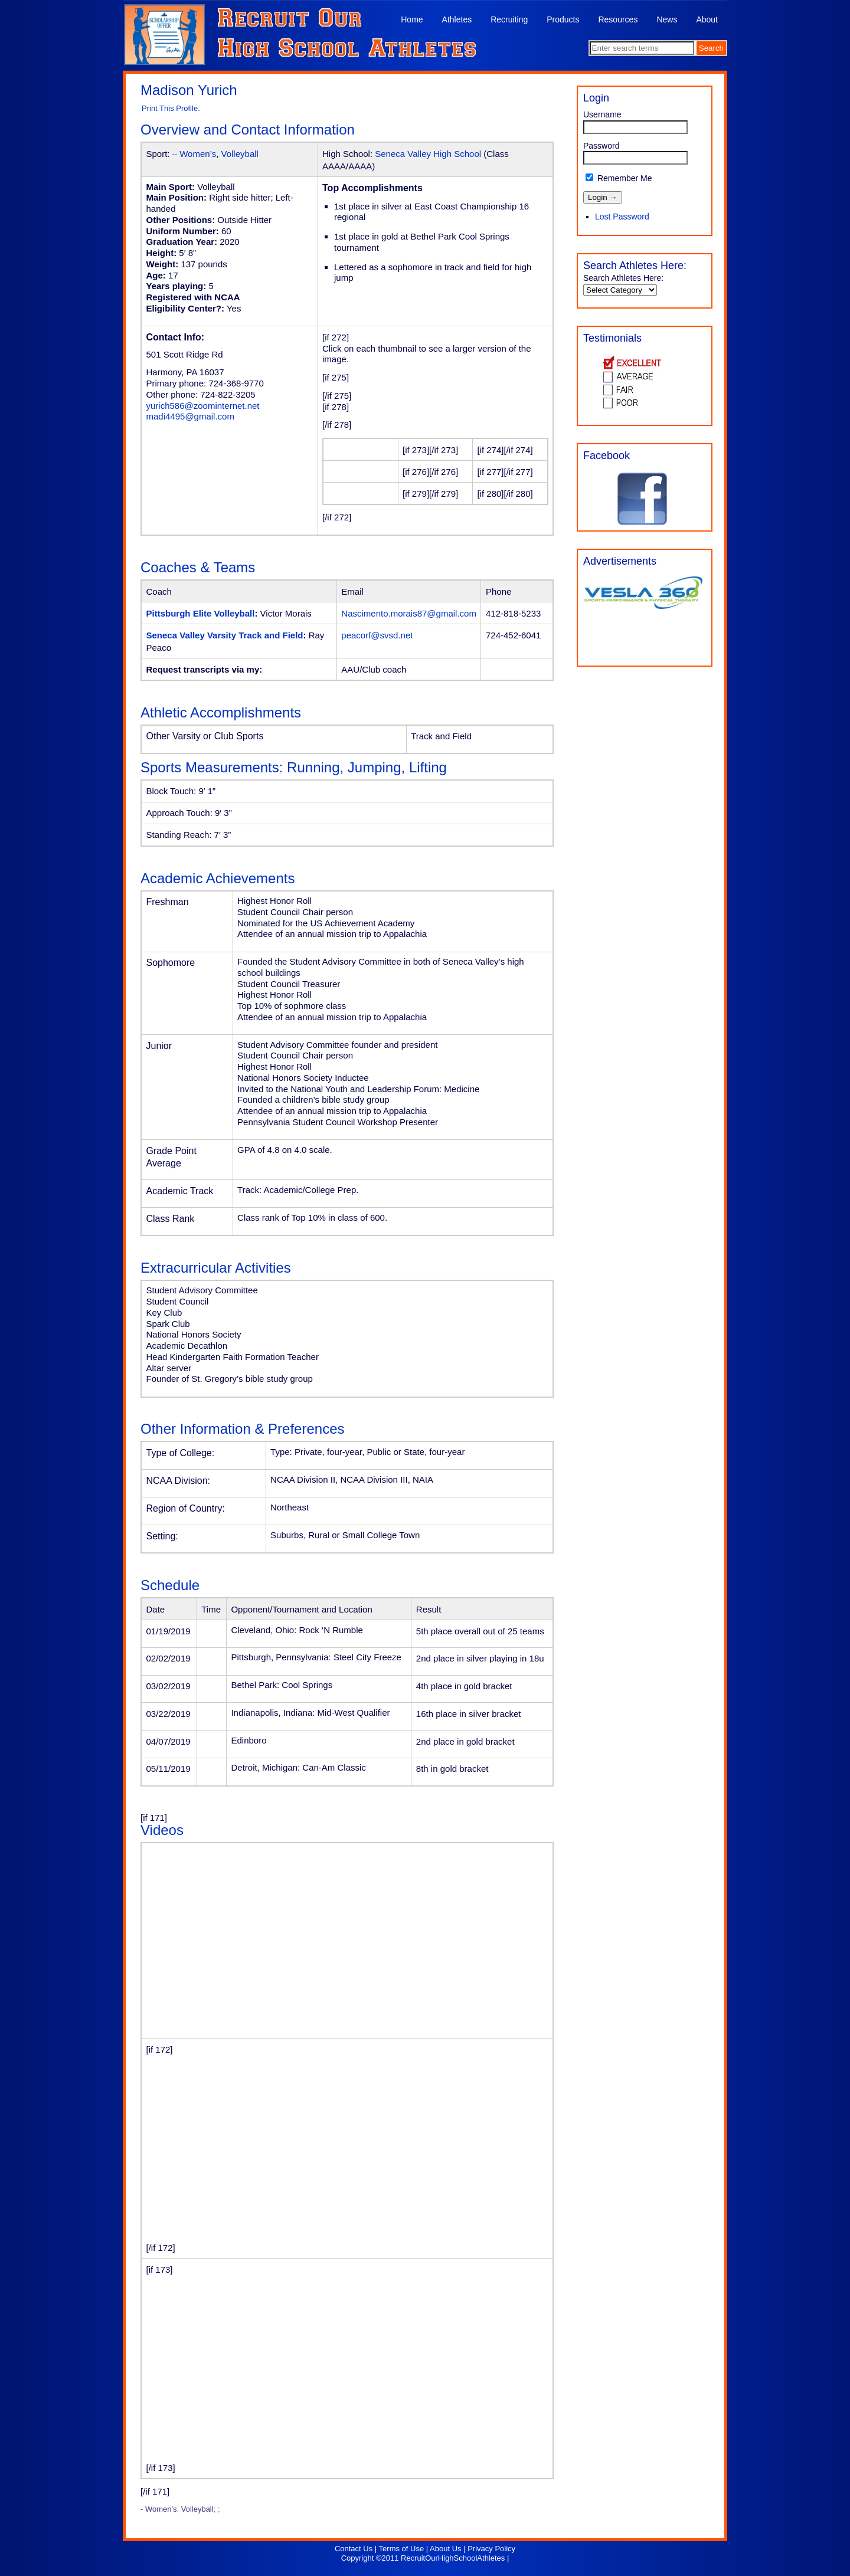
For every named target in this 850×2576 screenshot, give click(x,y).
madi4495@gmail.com (190, 416)
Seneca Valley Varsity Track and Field (224, 635)
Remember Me (619, 178)
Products (563, 19)
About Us (445, 2548)
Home (412, 19)
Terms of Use (401, 2548)
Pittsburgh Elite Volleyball (200, 613)
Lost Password (622, 216)
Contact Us (353, 2548)
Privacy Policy (491, 2548)
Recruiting (509, 19)
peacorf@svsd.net (377, 635)
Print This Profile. (171, 108)
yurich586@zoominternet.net (203, 406)
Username (602, 114)
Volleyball (240, 154)
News (666, 19)
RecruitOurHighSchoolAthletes (453, 2558)
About (707, 19)
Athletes (457, 19)
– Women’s (194, 154)
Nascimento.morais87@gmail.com (408, 613)
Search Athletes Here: (623, 278)
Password (601, 145)
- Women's (158, 2509)
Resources (618, 19)
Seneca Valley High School (428, 154)
